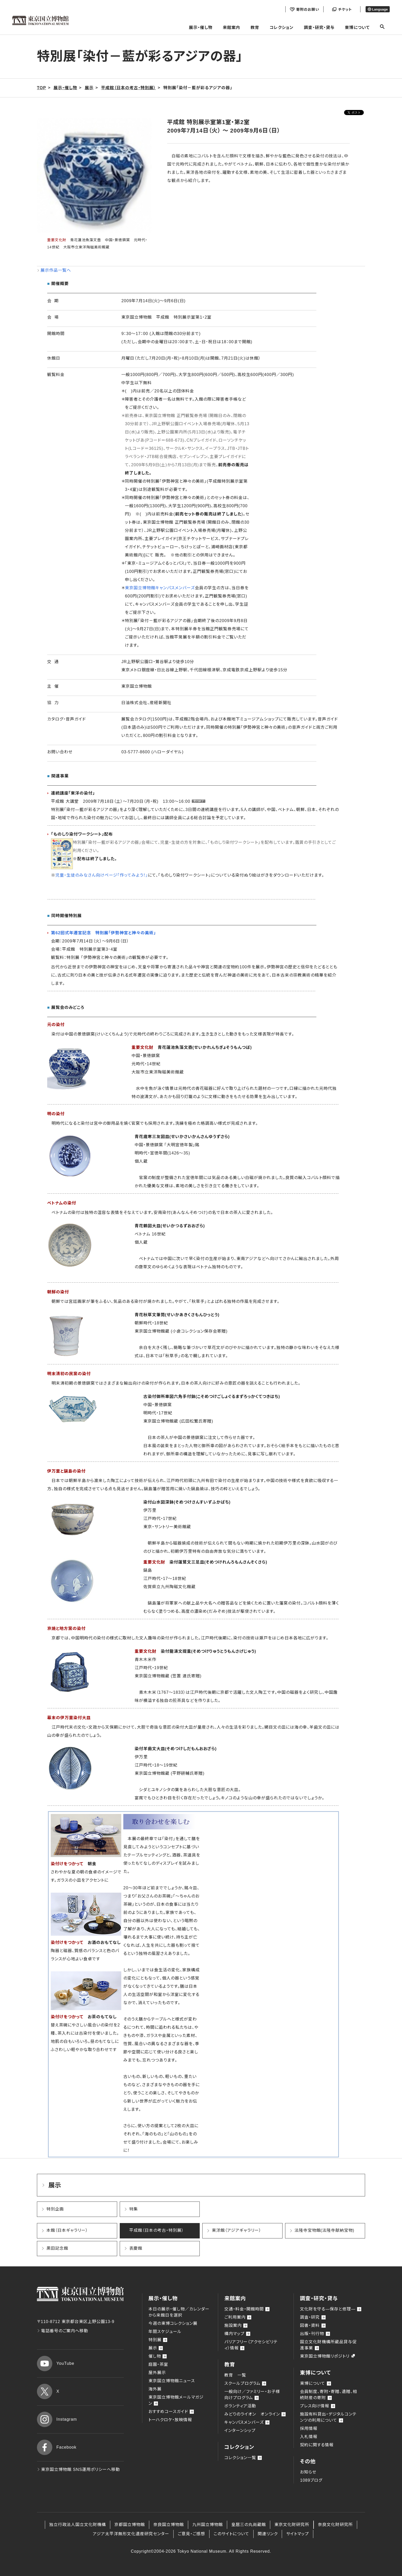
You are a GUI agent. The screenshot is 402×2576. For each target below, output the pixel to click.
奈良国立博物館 (168, 2524)
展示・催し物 (201, 27)
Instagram (57, 2419)
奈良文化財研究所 (335, 2524)
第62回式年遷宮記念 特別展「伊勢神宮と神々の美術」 (103, 933)
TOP (41, 88)
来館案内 (231, 27)
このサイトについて (231, 2534)
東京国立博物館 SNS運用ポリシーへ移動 (78, 2469)
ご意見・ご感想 (191, 2534)
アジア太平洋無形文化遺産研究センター (131, 2534)
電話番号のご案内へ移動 (62, 2331)
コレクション (281, 27)
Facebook (56, 2447)
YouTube (55, 2363)
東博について (357, 27)
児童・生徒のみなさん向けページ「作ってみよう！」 (101, 875)
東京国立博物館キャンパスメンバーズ (160, 588)
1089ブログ (311, 2480)
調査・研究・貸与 (319, 27)
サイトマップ (297, 2534)
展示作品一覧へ (56, 270)
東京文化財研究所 (291, 2524)
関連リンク (268, 2534)
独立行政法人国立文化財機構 (77, 2524)
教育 (254, 27)
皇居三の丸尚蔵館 (248, 2524)
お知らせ (308, 2472)
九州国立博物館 (207, 2524)
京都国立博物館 (129, 2524)
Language (378, 9)
